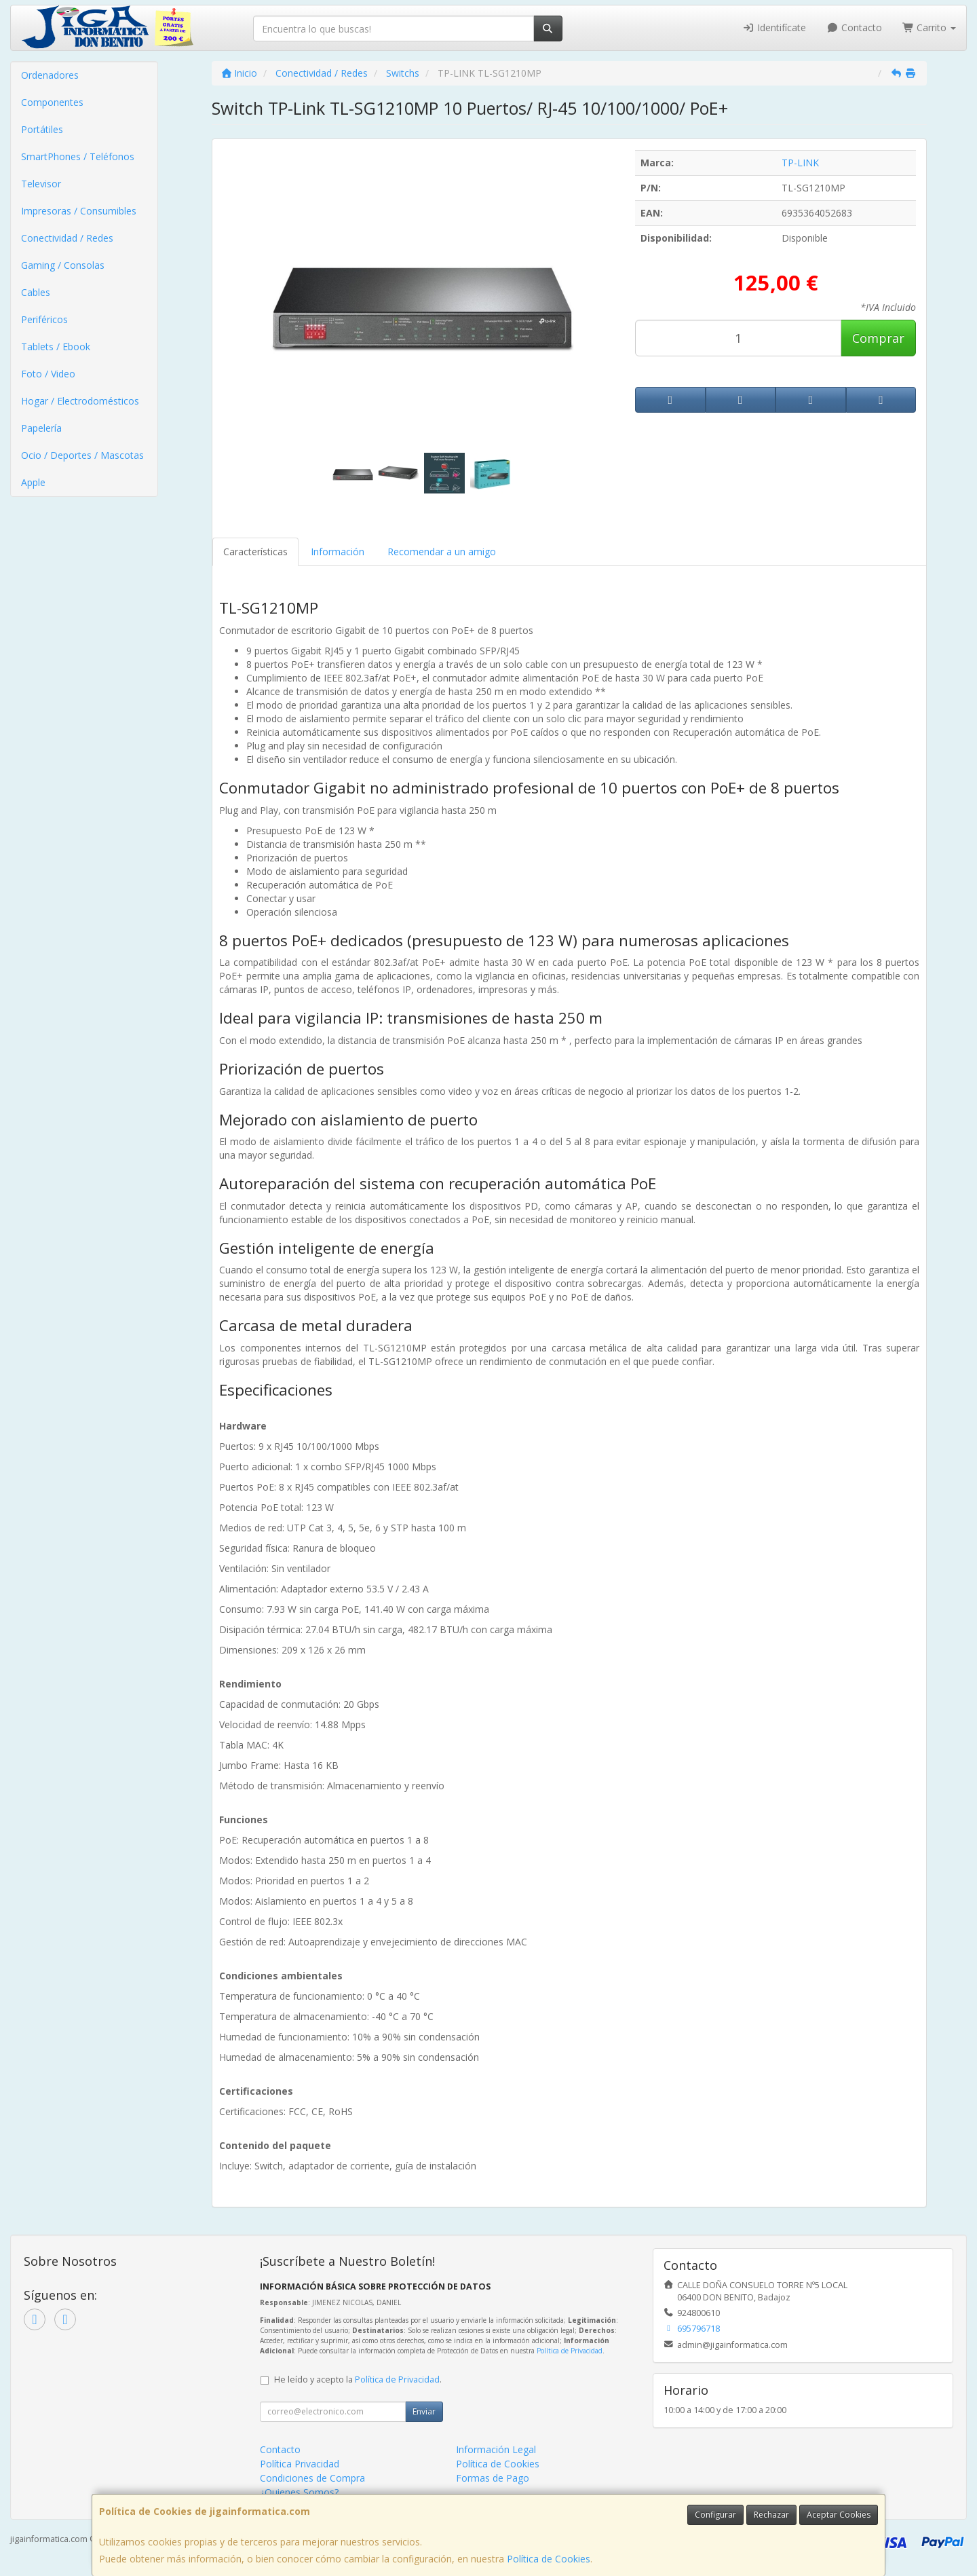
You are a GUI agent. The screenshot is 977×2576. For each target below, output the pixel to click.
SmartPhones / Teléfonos (77, 156)
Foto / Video (48, 373)
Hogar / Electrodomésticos (80, 400)
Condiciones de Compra (312, 2477)
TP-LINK (800, 162)
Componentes (52, 102)
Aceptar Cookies (838, 2514)
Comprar (878, 338)
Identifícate (775, 27)
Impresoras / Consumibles (78, 210)
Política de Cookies (548, 2558)
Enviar (424, 2411)
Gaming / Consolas (62, 265)
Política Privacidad (299, 2463)
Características (255, 551)
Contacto (854, 27)
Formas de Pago (492, 2477)
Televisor (41, 183)
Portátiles (42, 129)
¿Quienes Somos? (299, 2492)
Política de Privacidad (569, 2350)
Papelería (41, 428)
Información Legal (496, 2449)
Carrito (929, 27)
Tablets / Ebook (55, 346)
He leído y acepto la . (358, 2379)
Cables (35, 292)
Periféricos (44, 319)
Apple (33, 482)
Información (337, 551)
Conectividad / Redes (67, 237)
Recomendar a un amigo (441, 551)
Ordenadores (50, 75)
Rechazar (771, 2514)
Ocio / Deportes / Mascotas (82, 455)
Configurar (715, 2514)
